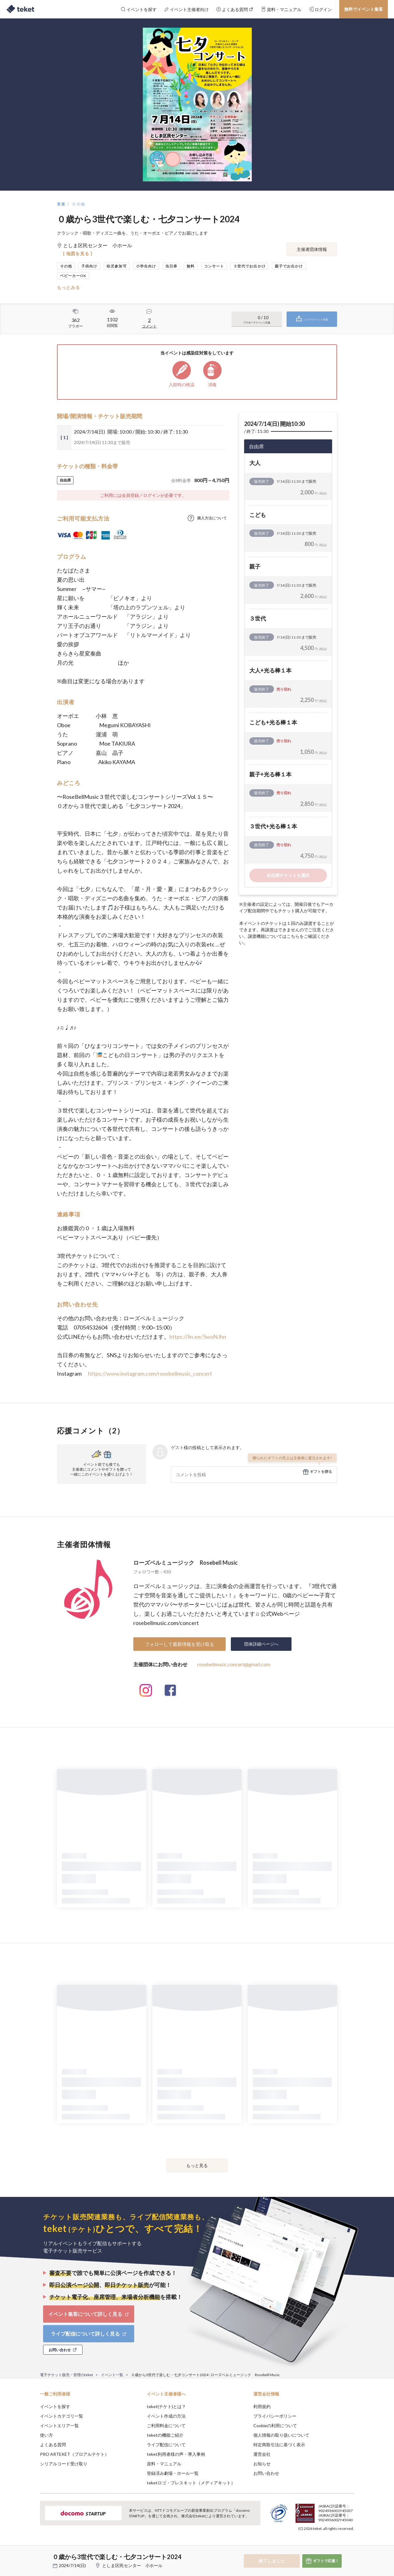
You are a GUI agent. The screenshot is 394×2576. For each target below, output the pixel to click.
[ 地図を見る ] (77, 253)
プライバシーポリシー (274, 2416)
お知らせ (262, 2463)
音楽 (61, 204)
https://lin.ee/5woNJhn (197, 1336)
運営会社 (262, 2454)
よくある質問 (53, 2444)
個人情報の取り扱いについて (281, 2435)
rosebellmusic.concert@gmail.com (233, 1664)
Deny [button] (319, 2545)
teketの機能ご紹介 (165, 2435)
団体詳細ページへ (261, 1644)
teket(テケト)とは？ (166, 2406)
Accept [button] (350, 2545)
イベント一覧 (112, 2374)
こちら (293, 936)
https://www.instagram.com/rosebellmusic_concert (150, 1373)
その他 (78, 204)
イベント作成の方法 (166, 2416)
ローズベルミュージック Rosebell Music (185, 1562)
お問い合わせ (266, 2473)
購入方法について (212, 518)
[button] (30, 2553)
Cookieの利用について (275, 2425)
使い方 (46, 2435)
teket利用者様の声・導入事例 (176, 2454)
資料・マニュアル (164, 2463)
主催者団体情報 (312, 249)
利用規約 (262, 2406)
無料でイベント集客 (363, 9)
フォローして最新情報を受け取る (179, 1644)
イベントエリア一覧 (59, 2425)
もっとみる (68, 287)
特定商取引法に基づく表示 (279, 2444)
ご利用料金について (166, 2425)
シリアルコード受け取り (63, 2463)
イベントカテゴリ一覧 (61, 2416)
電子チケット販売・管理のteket (66, 2374)
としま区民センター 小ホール (132, 2565)
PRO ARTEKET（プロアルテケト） (74, 2454)
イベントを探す (55, 2406)
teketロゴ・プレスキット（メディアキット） (191, 2482)
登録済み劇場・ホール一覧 (173, 2473)
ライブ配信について (166, 2444)
